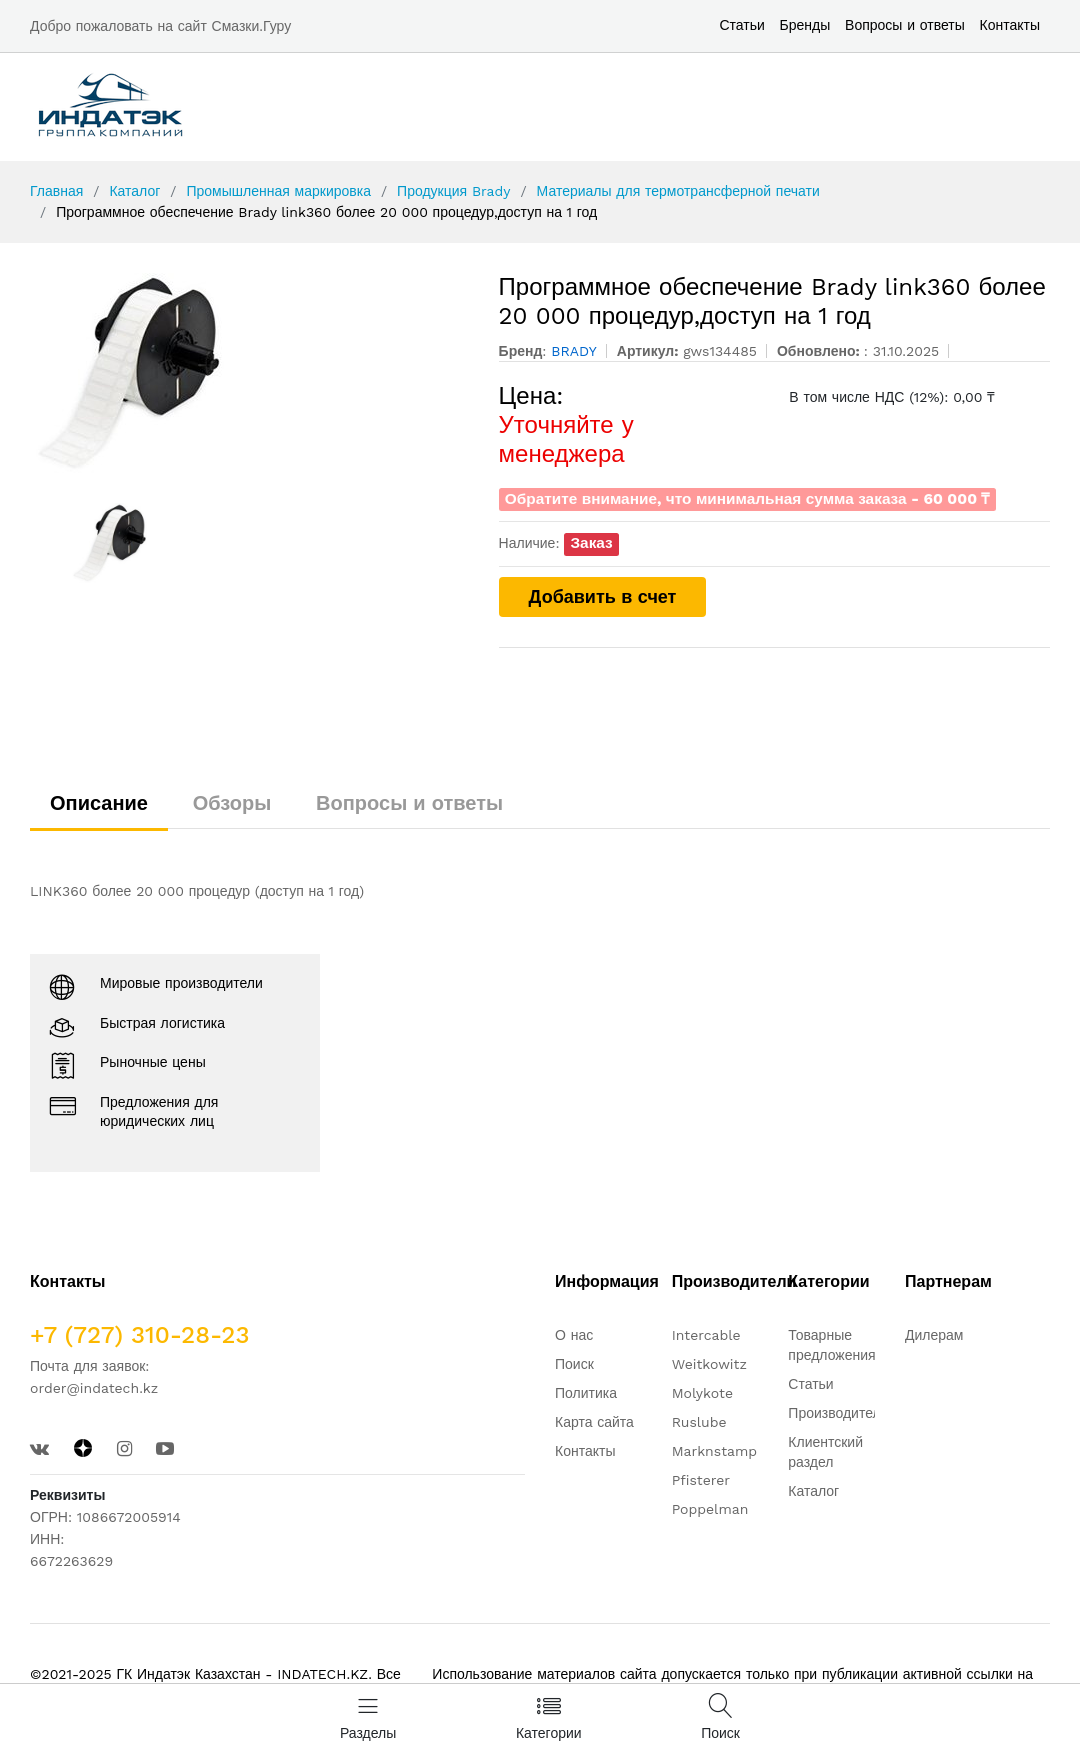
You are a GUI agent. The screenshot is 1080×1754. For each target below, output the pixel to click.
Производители (838, 1413)
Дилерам (934, 1335)
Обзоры (232, 803)
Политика (586, 1393)
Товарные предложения (831, 1345)
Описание (99, 803)
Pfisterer (701, 1480)
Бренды (805, 25)
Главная (56, 191)
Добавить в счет (603, 596)
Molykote (702, 1393)
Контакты (1010, 25)
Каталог (134, 191)
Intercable (706, 1335)
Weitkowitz (709, 1364)
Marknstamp (714, 1451)
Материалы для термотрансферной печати (678, 191)
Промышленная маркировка (278, 191)
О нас (574, 1335)
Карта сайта (594, 1422)
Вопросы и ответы (905, 25)
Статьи (741, 25)
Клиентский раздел (825, 1452)
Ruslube (699, 1422)
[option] (249, 373)
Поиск (574, 1364)
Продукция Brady (453, 191)
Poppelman (710, 1509)
